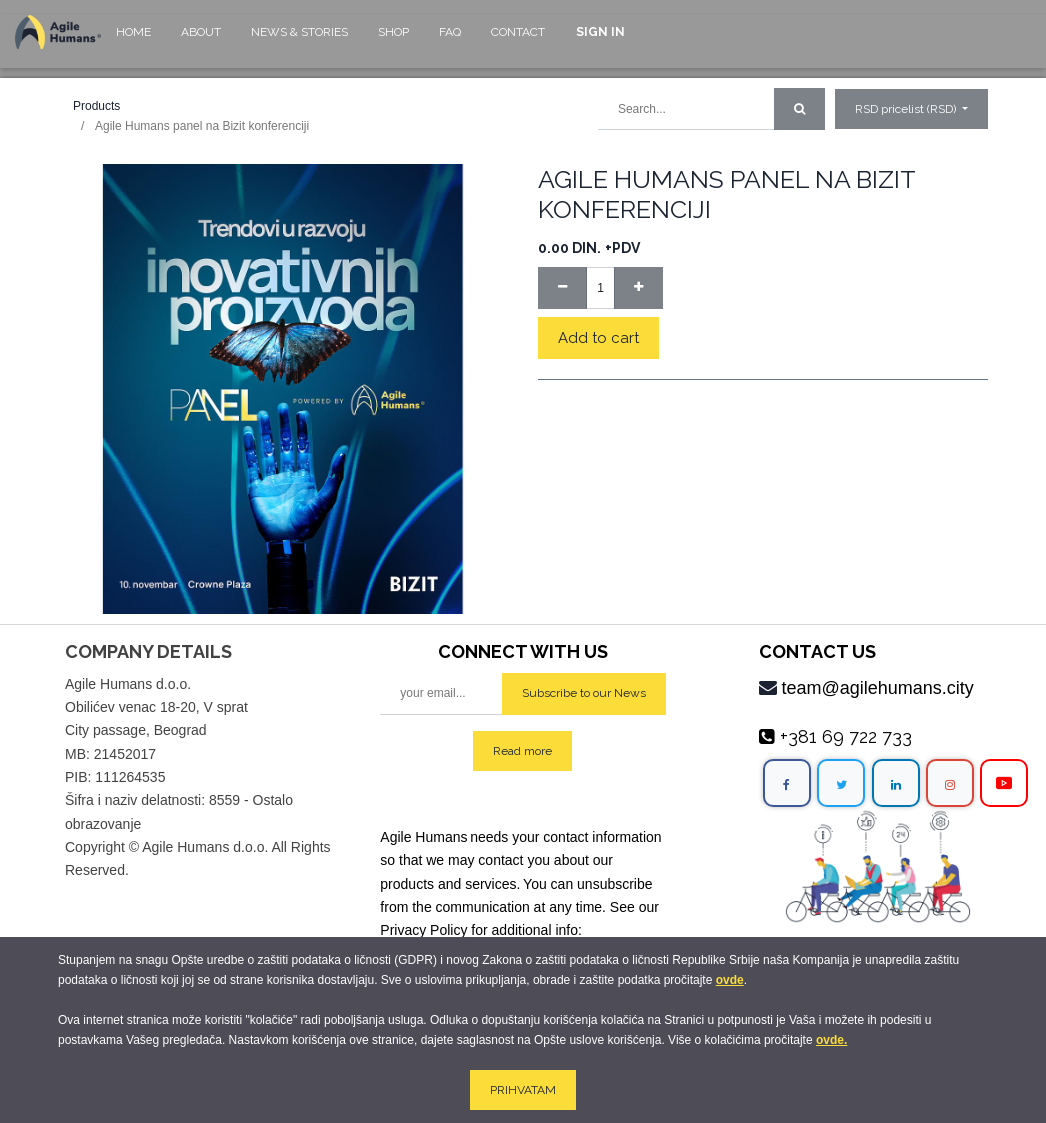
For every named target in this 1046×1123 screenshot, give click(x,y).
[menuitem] (133, 41)
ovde (730, 980)
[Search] (799, 109)
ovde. (831, 1040)
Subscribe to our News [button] (584, 693)
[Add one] (638, 288)
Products (96, 106)
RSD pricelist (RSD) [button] (907, 109)
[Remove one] (562, 288)
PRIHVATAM (523, 1090)
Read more (522, 751)
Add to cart (598, 338)
